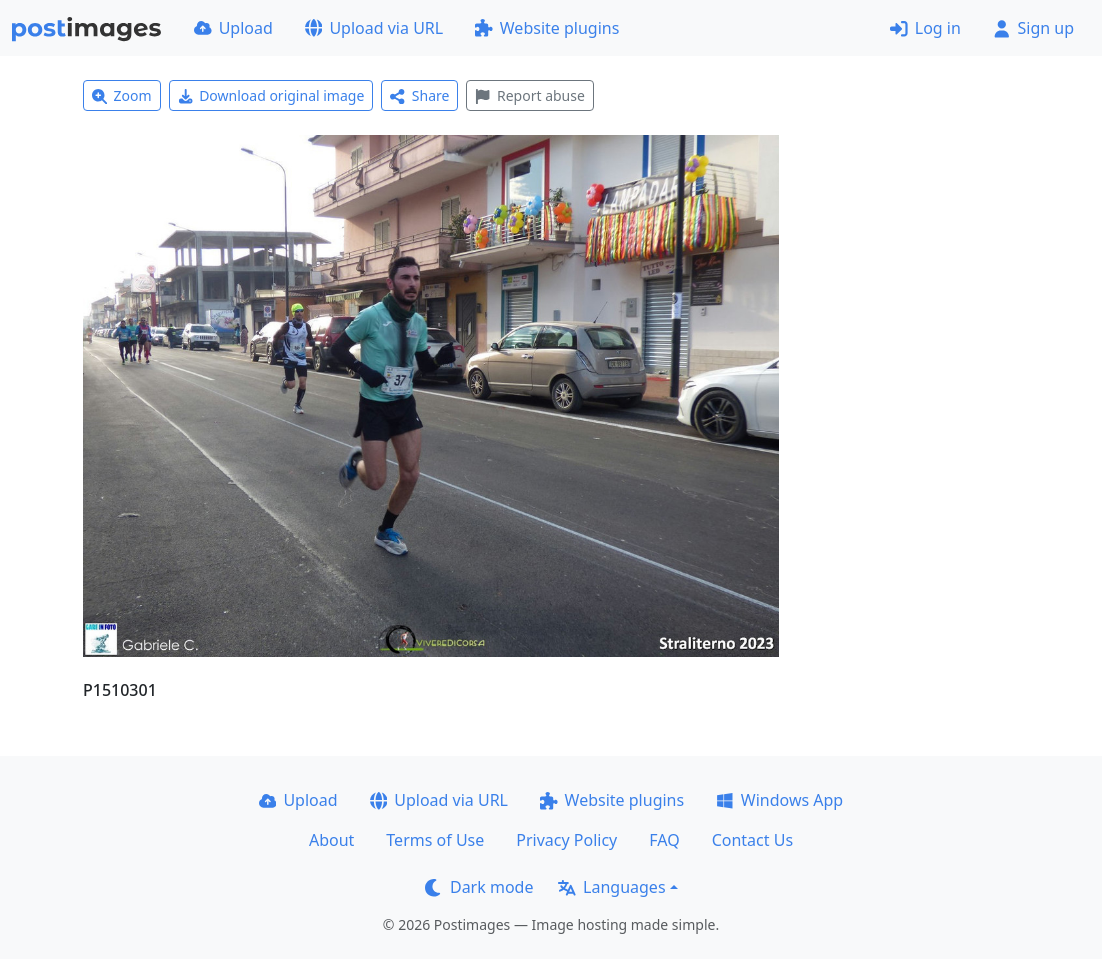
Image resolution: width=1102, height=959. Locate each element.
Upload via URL (374, 28)
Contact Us (752, 840)
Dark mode (479, 887)
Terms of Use (435, 840)
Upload (233, 28)
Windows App (779, 800)
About (331, 840)
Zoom (122, 95)
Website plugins (547, 28)
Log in (925, 28)
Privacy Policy (566, 840)
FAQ (664, 840)
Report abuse (529, 95)
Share (419, 95)
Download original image (271, 95)
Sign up (1033, 28)
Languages (611, 887)
